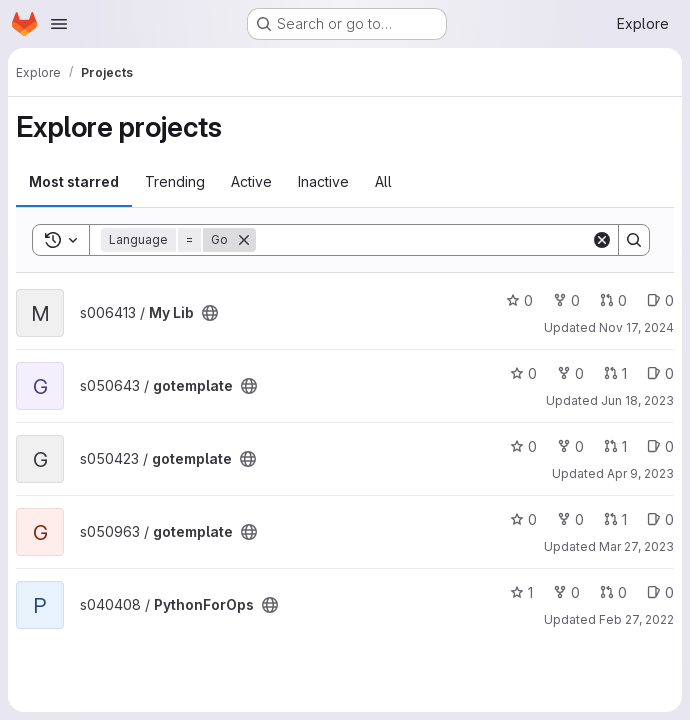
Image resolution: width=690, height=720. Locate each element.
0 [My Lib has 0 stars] (519, 300)
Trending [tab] (175, 181)
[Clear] (602, 240)
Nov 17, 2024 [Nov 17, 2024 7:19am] (636, 327)
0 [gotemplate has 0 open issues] (660, 373)
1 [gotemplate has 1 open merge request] (615, 373)
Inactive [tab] (323, 181)
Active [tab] (251, 181)
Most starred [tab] (74, 181)
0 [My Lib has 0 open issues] (660, 300)
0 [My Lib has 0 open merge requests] (613, 300)
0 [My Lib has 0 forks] (566, 300)
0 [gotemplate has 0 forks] (570, 373)
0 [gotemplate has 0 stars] (523, 373)
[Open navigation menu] (59, 24)
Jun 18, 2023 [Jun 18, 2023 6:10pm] (637, 400)
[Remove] (244, 240)
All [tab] (383, 181)
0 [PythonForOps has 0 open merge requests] (613, 592)
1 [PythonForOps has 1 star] (521, 592)
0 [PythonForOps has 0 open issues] (660, 592)
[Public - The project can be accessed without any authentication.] (210, 313)
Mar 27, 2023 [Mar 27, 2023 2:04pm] (636, 546)
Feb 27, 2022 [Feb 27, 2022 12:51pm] (636, 619)
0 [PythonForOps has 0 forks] (566, 592)
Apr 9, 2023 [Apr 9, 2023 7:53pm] (640, 473)
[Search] (423, 240)
